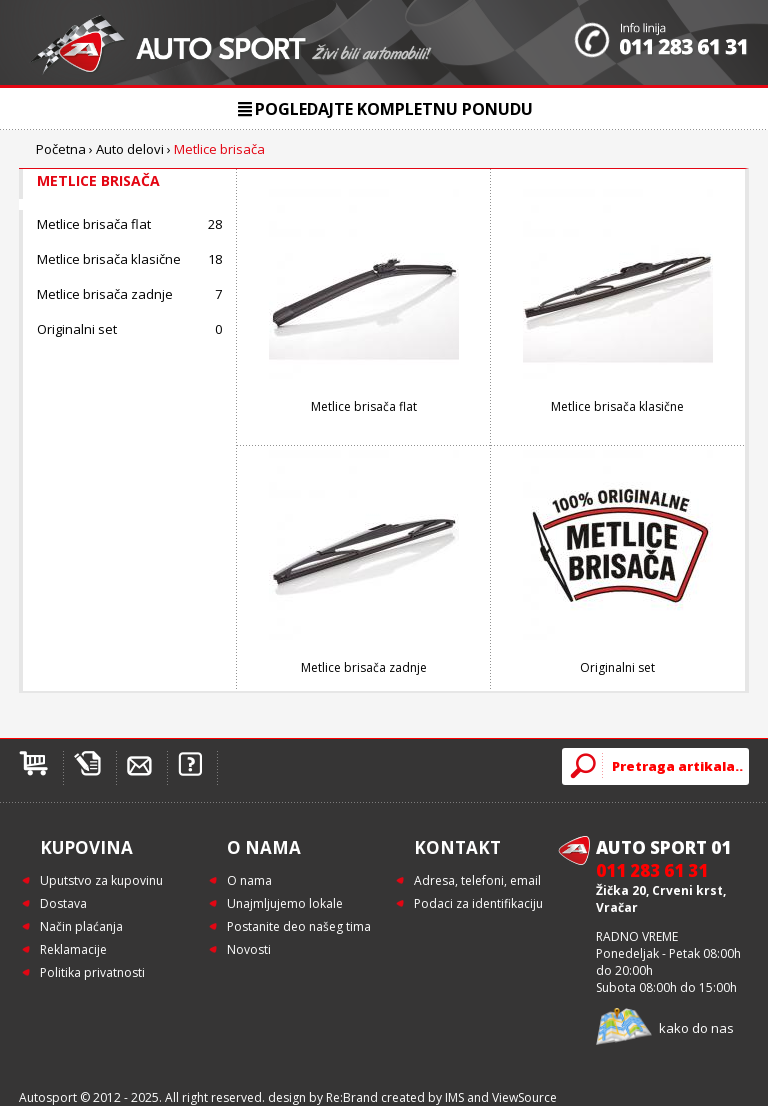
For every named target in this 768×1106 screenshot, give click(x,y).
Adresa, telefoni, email (477, 880)
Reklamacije (73, 949)
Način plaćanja (81, 926)
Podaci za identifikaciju (478, 903)
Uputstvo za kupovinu (101, 880)
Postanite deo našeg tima (299, 926)
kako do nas (696, 1028)
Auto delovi (130, 149)
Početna (61, 149)
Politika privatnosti (92, 972)
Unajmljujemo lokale (285, 903)
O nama (249, 880)
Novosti (249, 949)
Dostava (63, 903)
